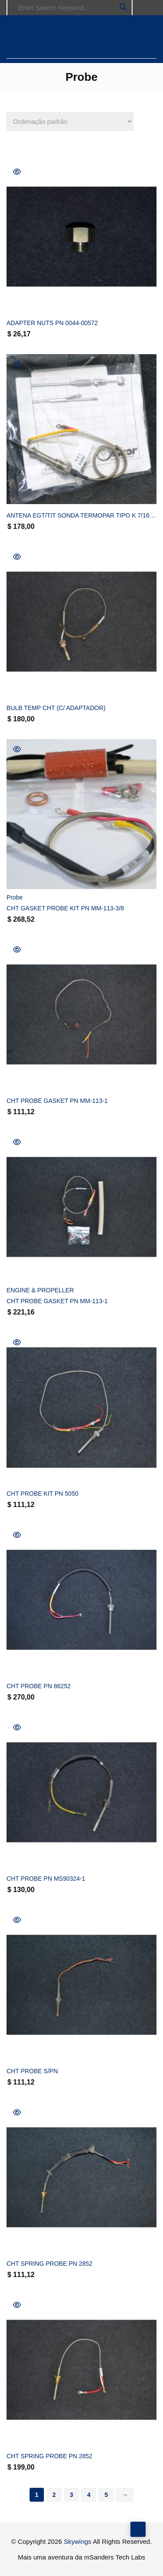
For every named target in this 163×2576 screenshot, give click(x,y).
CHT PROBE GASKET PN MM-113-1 (57, 1100)
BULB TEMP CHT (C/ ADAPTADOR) (56, 707)
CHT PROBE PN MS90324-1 (46, 1878)
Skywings (77, 2541)
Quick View (17, 171)
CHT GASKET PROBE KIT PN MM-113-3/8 (65, 908)
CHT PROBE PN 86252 (39, 1686)
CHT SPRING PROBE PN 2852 (49, 2263)
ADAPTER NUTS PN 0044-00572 (52, 322)
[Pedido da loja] (70, 121)
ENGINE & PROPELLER (40, 1290)
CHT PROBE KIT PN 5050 (42, 1493)
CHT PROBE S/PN (32, 2071)
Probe (15, 897)
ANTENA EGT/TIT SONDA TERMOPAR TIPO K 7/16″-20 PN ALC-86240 (81, 515)
